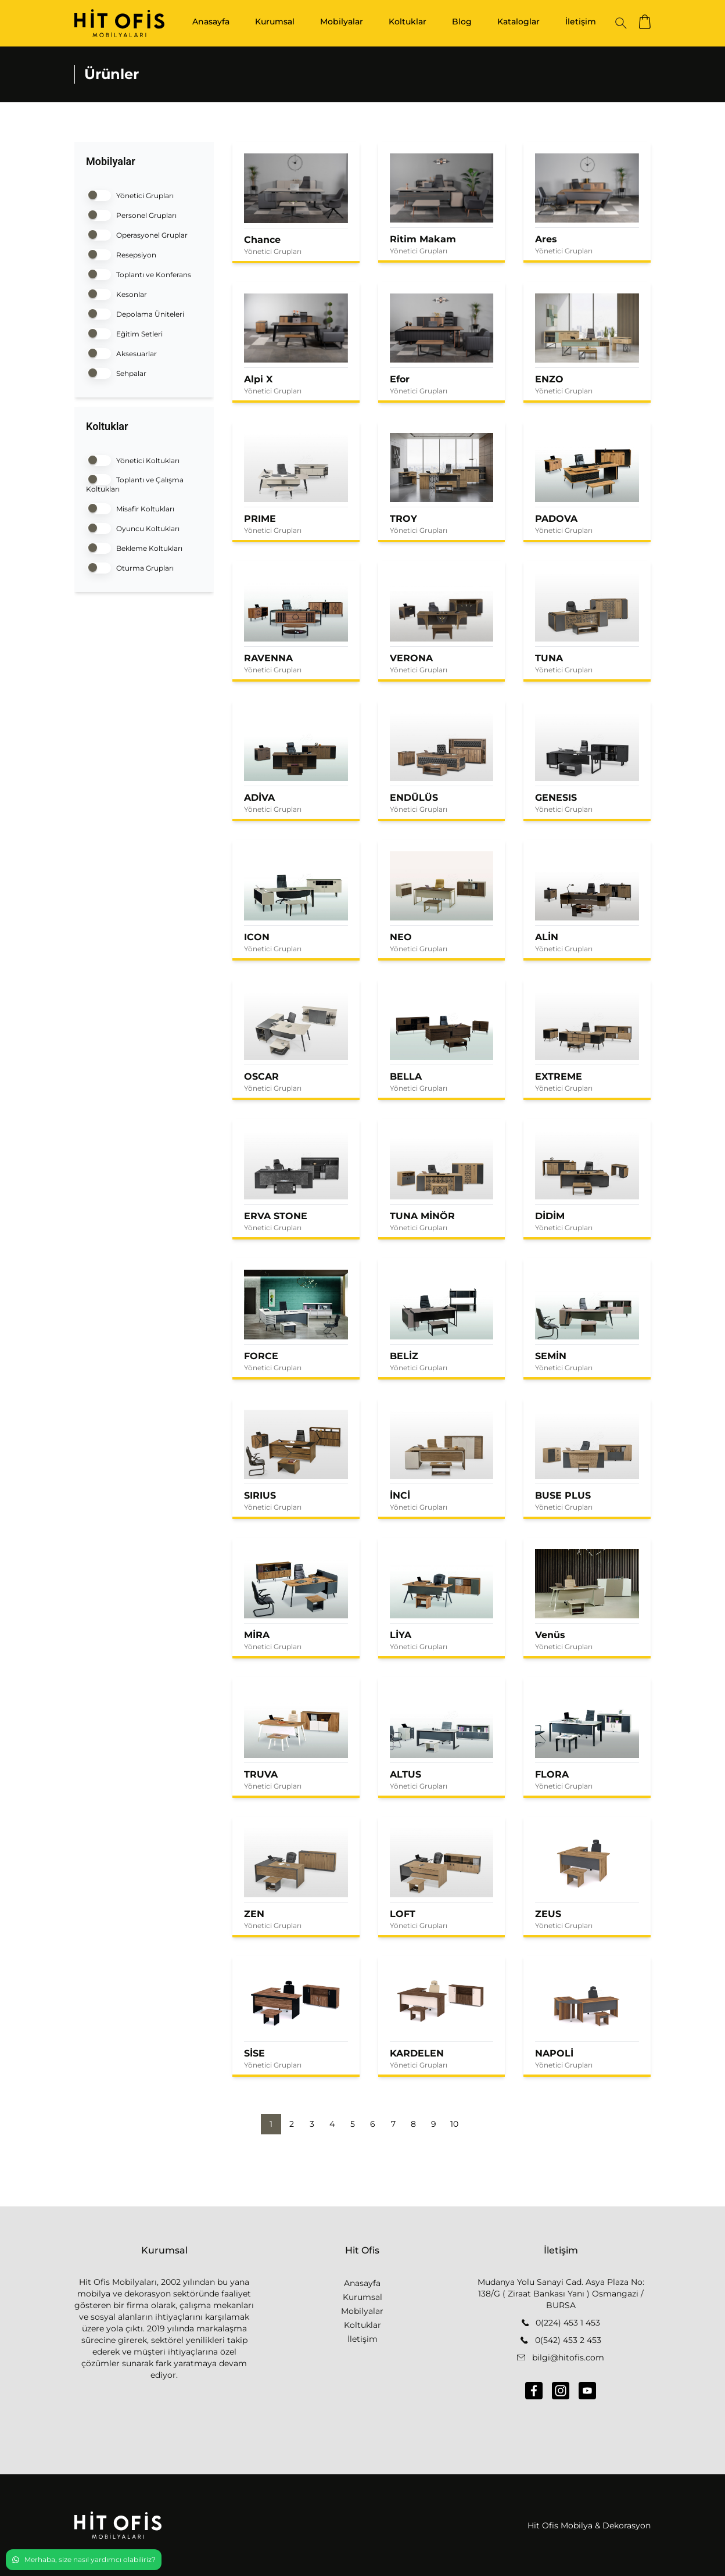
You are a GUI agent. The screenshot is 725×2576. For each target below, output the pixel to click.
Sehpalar (116, 372)
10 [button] (454, 2124)
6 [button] (372, 2124)
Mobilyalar (341, 21)
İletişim (580, 21)
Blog (462, 21)
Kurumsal (275, 21)
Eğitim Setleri (124, 332)
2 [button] (291, 2124)
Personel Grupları (131, 214)
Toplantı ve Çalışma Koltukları (135, 483)
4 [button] (332, 2124)
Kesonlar (116, 293)
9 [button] (433, 2124)
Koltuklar (407, 21)
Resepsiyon (121, 253)
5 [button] (352, 2124)
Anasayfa (210, 21)
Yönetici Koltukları (133, 459)
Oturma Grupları (130, 566)
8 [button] (413, 2124)
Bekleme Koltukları (134, 547)
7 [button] (393, 2124)
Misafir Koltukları (130, 507)
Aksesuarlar (121, 352)
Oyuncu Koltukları (133, 527)
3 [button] (312, 2124)
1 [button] (271, 2124)
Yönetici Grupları (130, 194)
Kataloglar (518, 21)
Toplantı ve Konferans (138, 273)
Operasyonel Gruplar (137, 233)
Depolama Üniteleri (135, 312)
